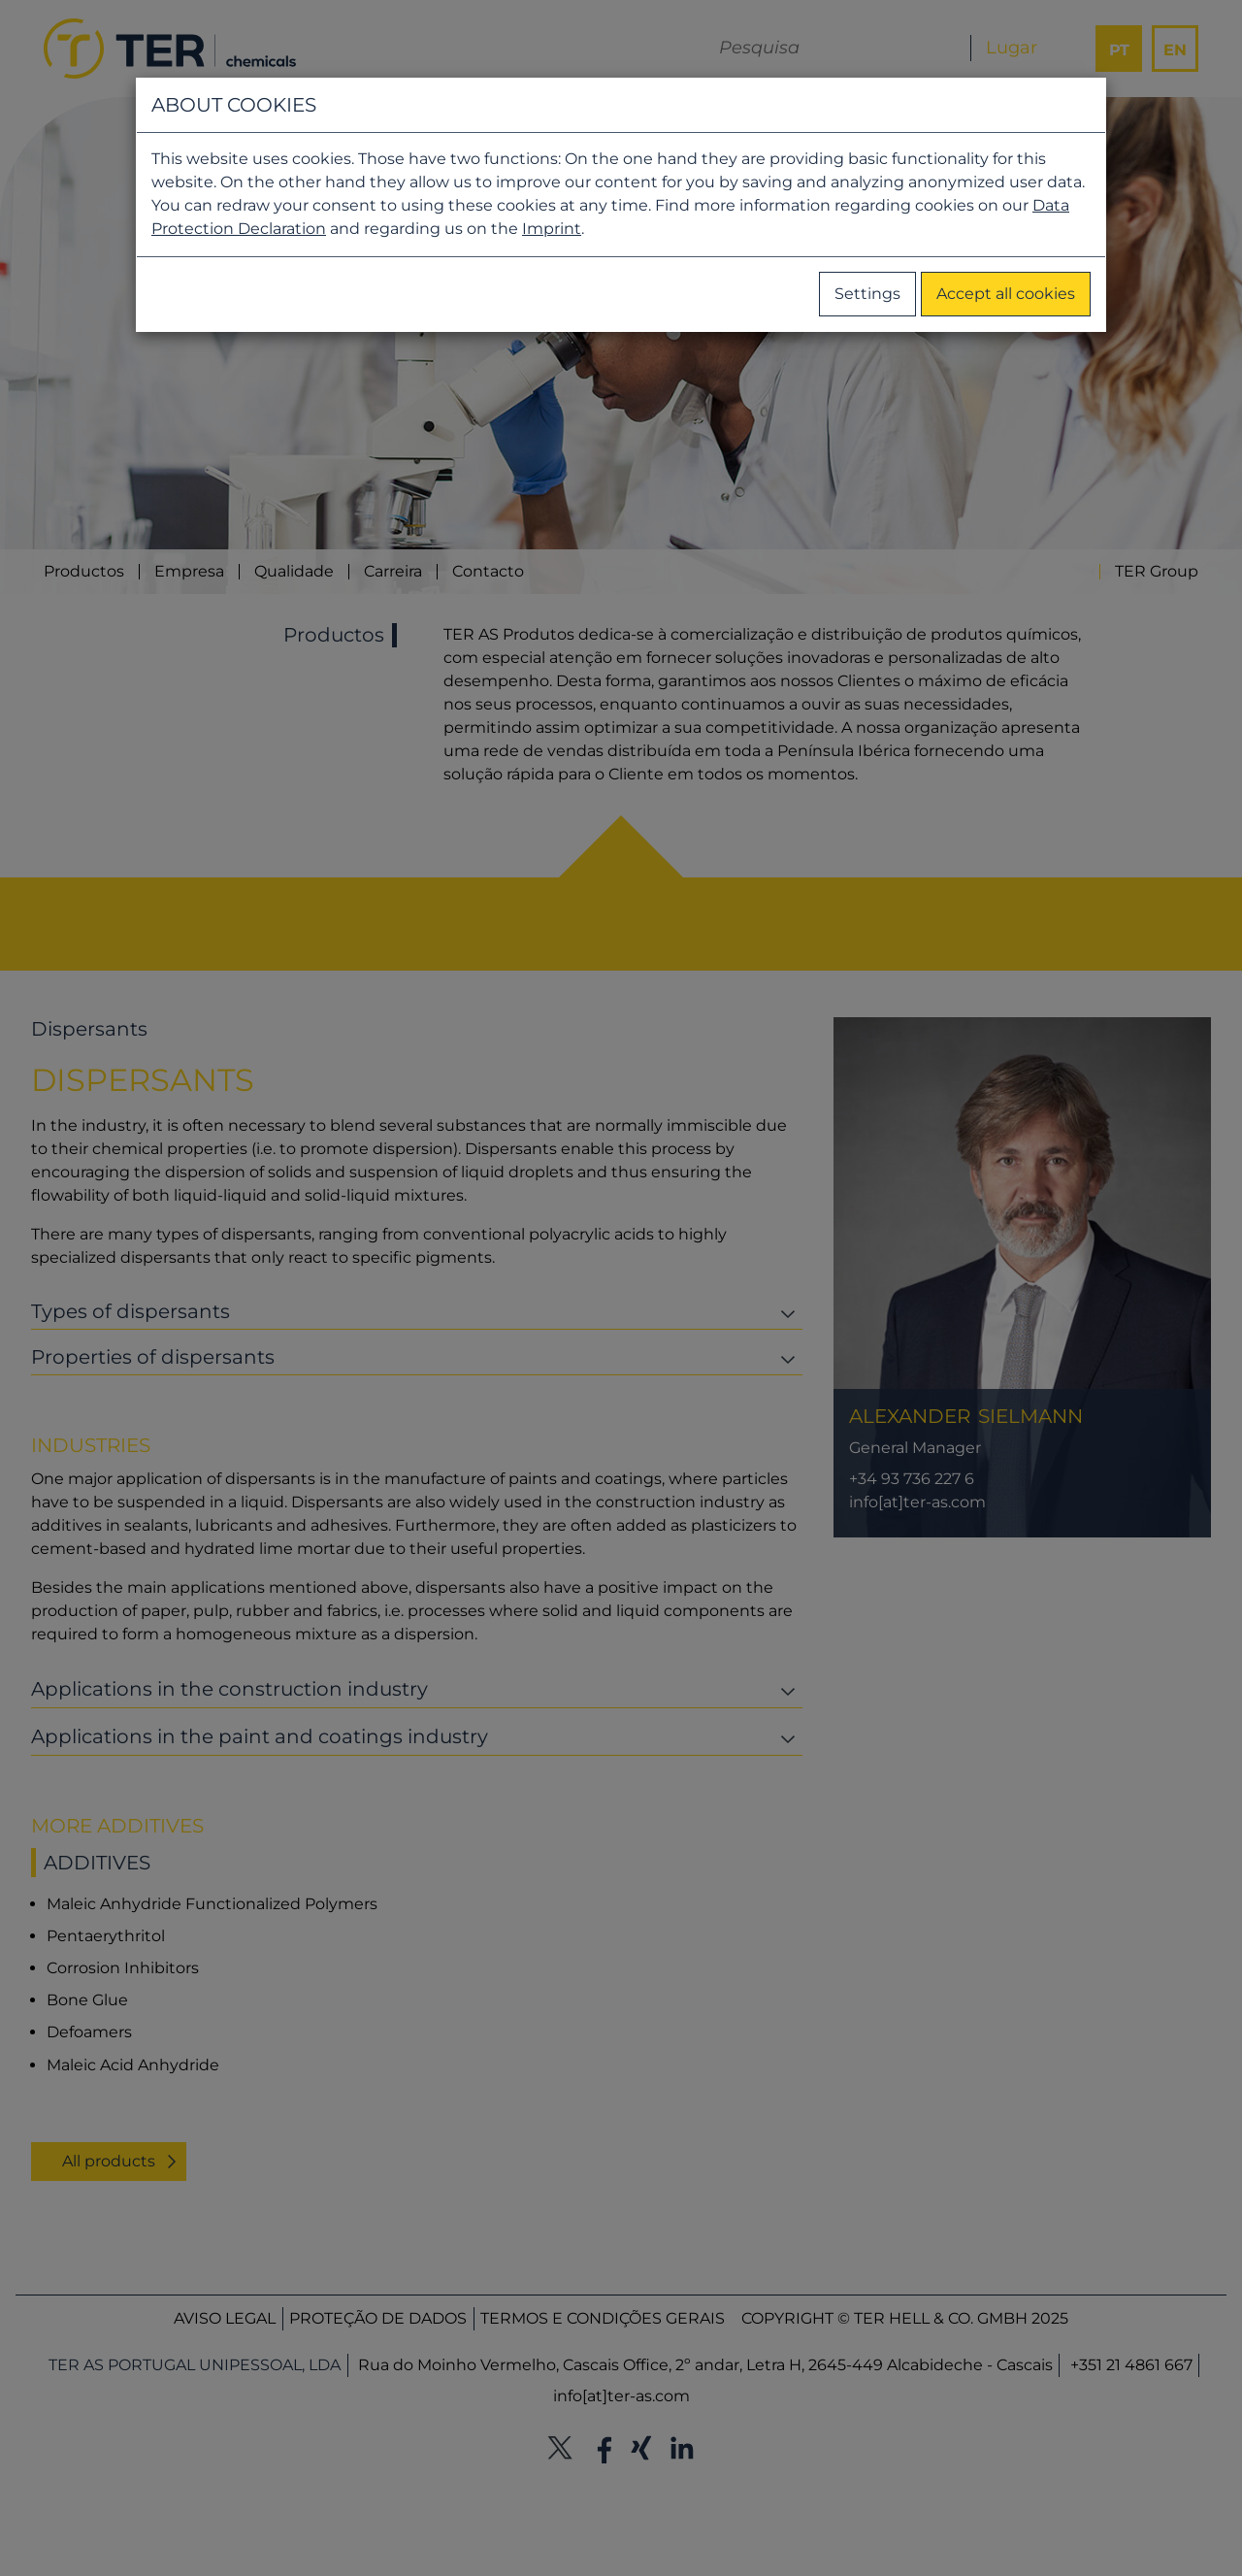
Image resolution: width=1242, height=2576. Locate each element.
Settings (867, 293)
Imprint (551, 228)
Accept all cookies (1005, 293)
